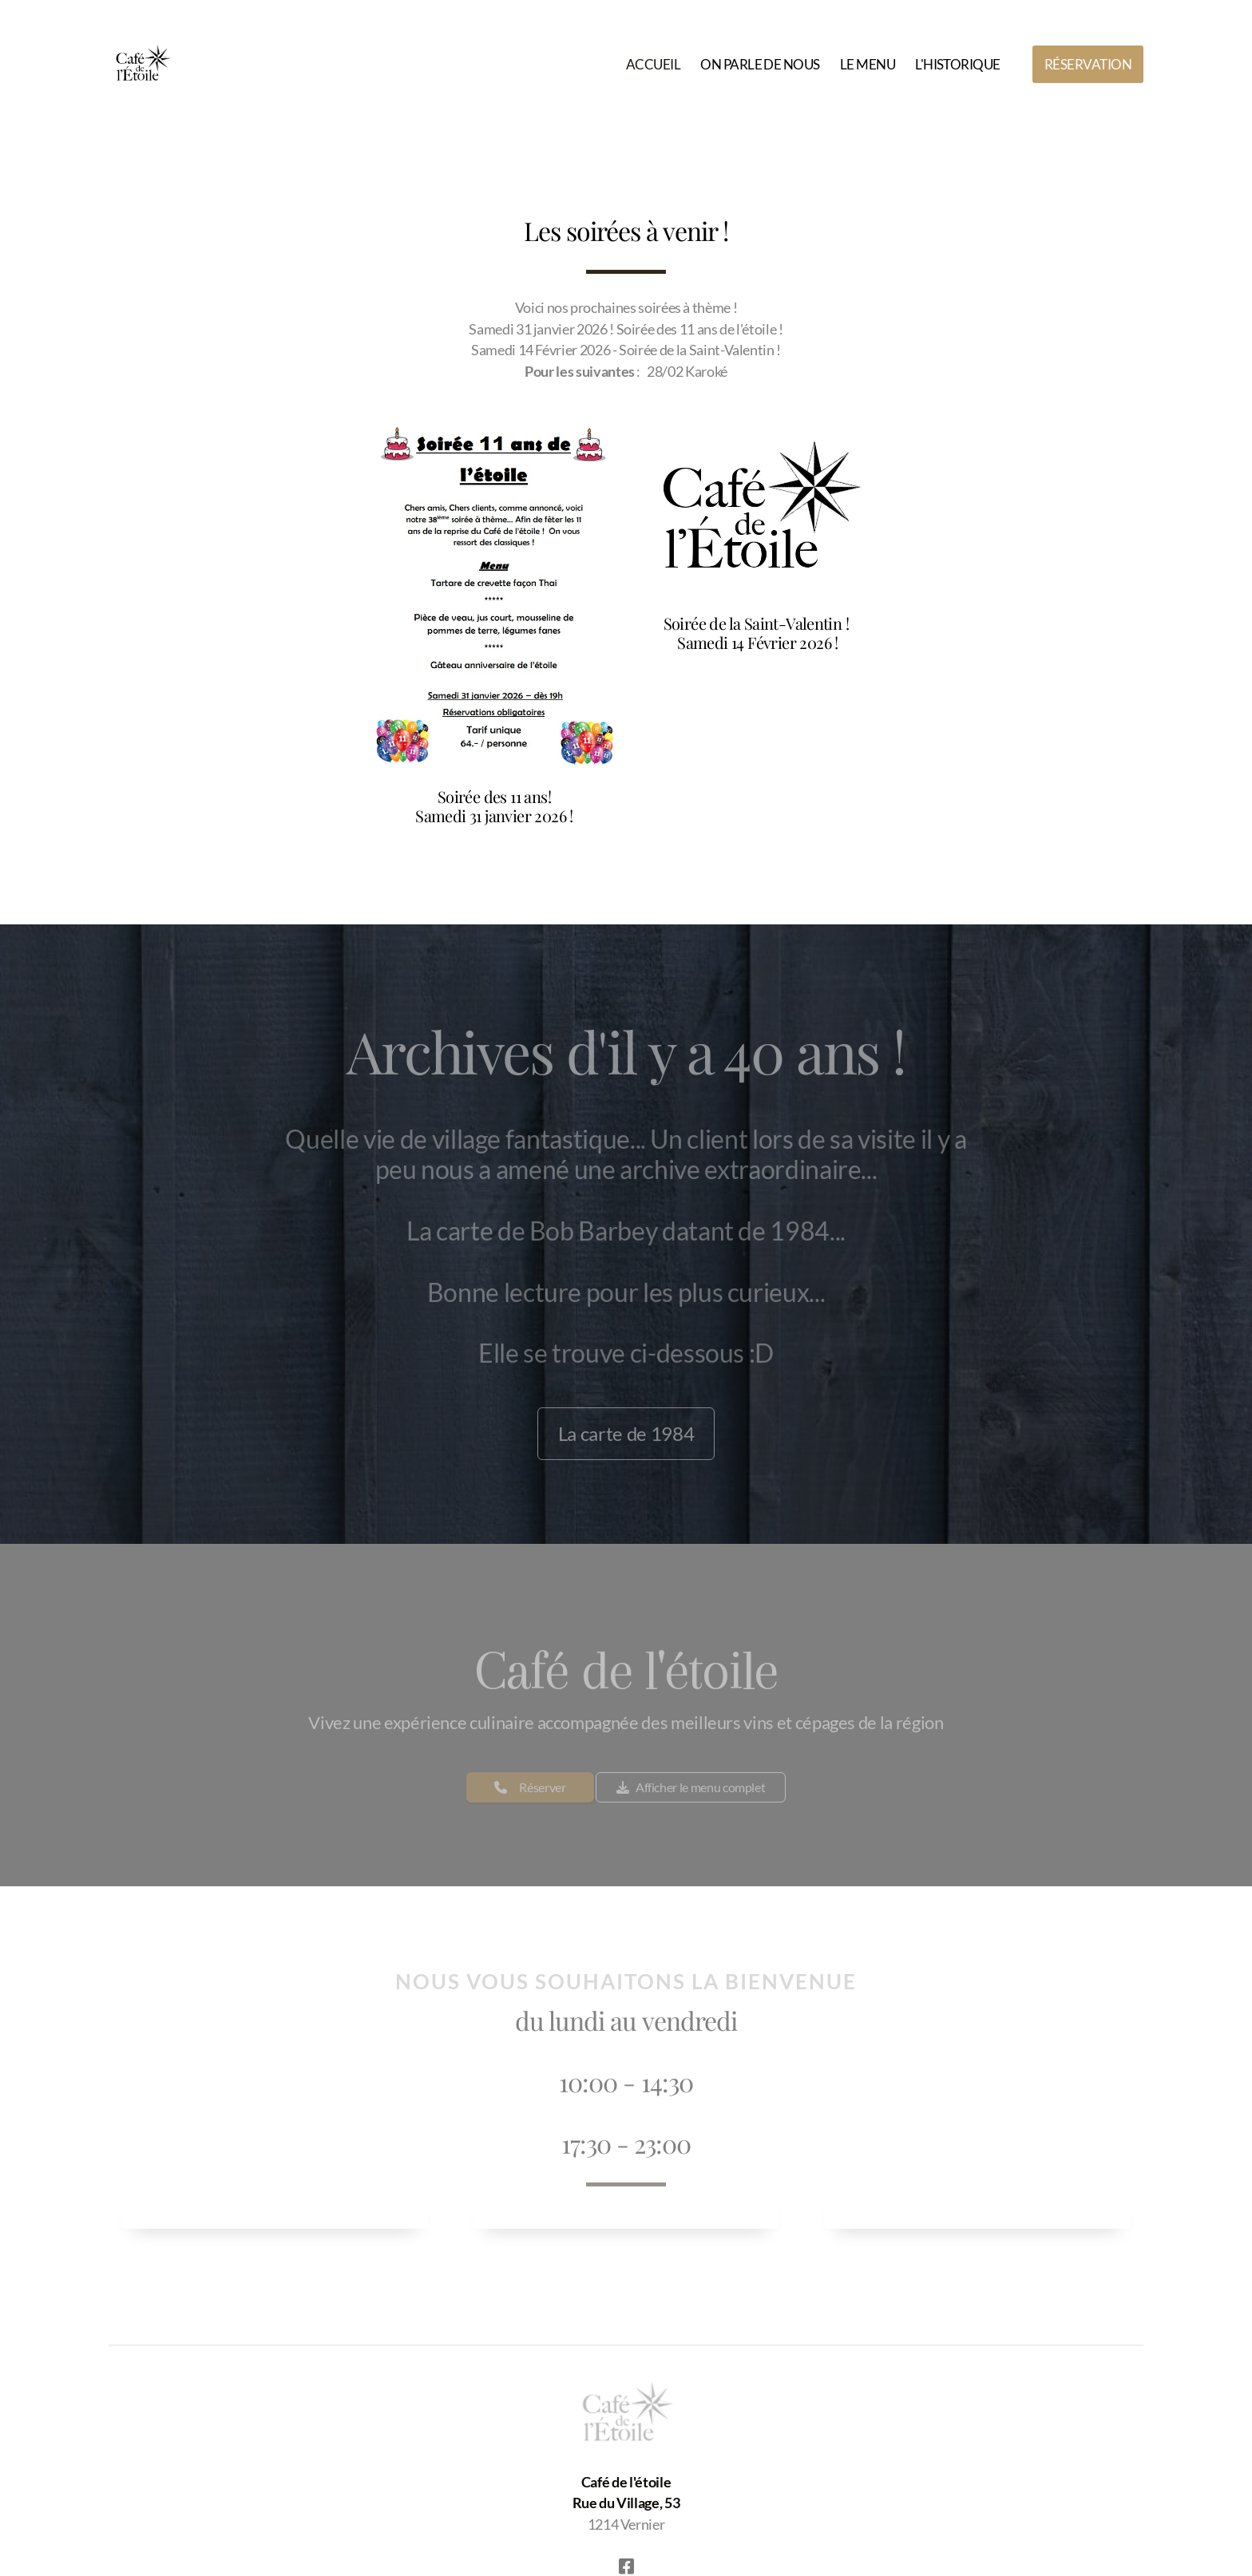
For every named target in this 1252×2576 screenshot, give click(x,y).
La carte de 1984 (626, 1436)
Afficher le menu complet (690, 1790)
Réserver (530, 1790)
